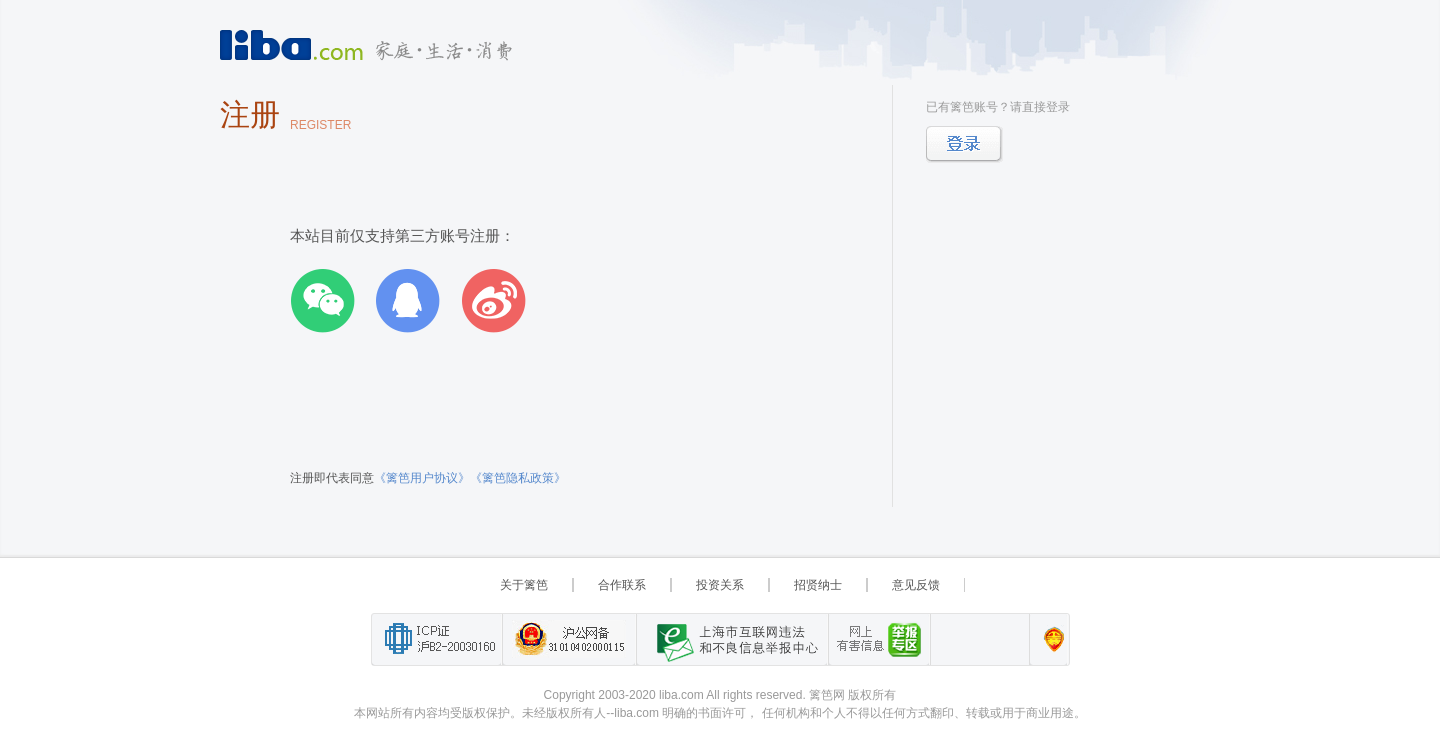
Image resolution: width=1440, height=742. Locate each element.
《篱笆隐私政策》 (518, 478)
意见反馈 (916, 585)
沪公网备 (569, 639)
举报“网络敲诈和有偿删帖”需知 (879, 639)
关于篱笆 (524, 585)
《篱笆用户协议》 (422, 478)
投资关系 (720, 585)
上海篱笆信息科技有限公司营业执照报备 (1048, 639)
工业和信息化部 (436, 639)
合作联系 (622, 585)
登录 (964, 144)
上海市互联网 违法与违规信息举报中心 (732, 639)
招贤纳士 (818, 585)
